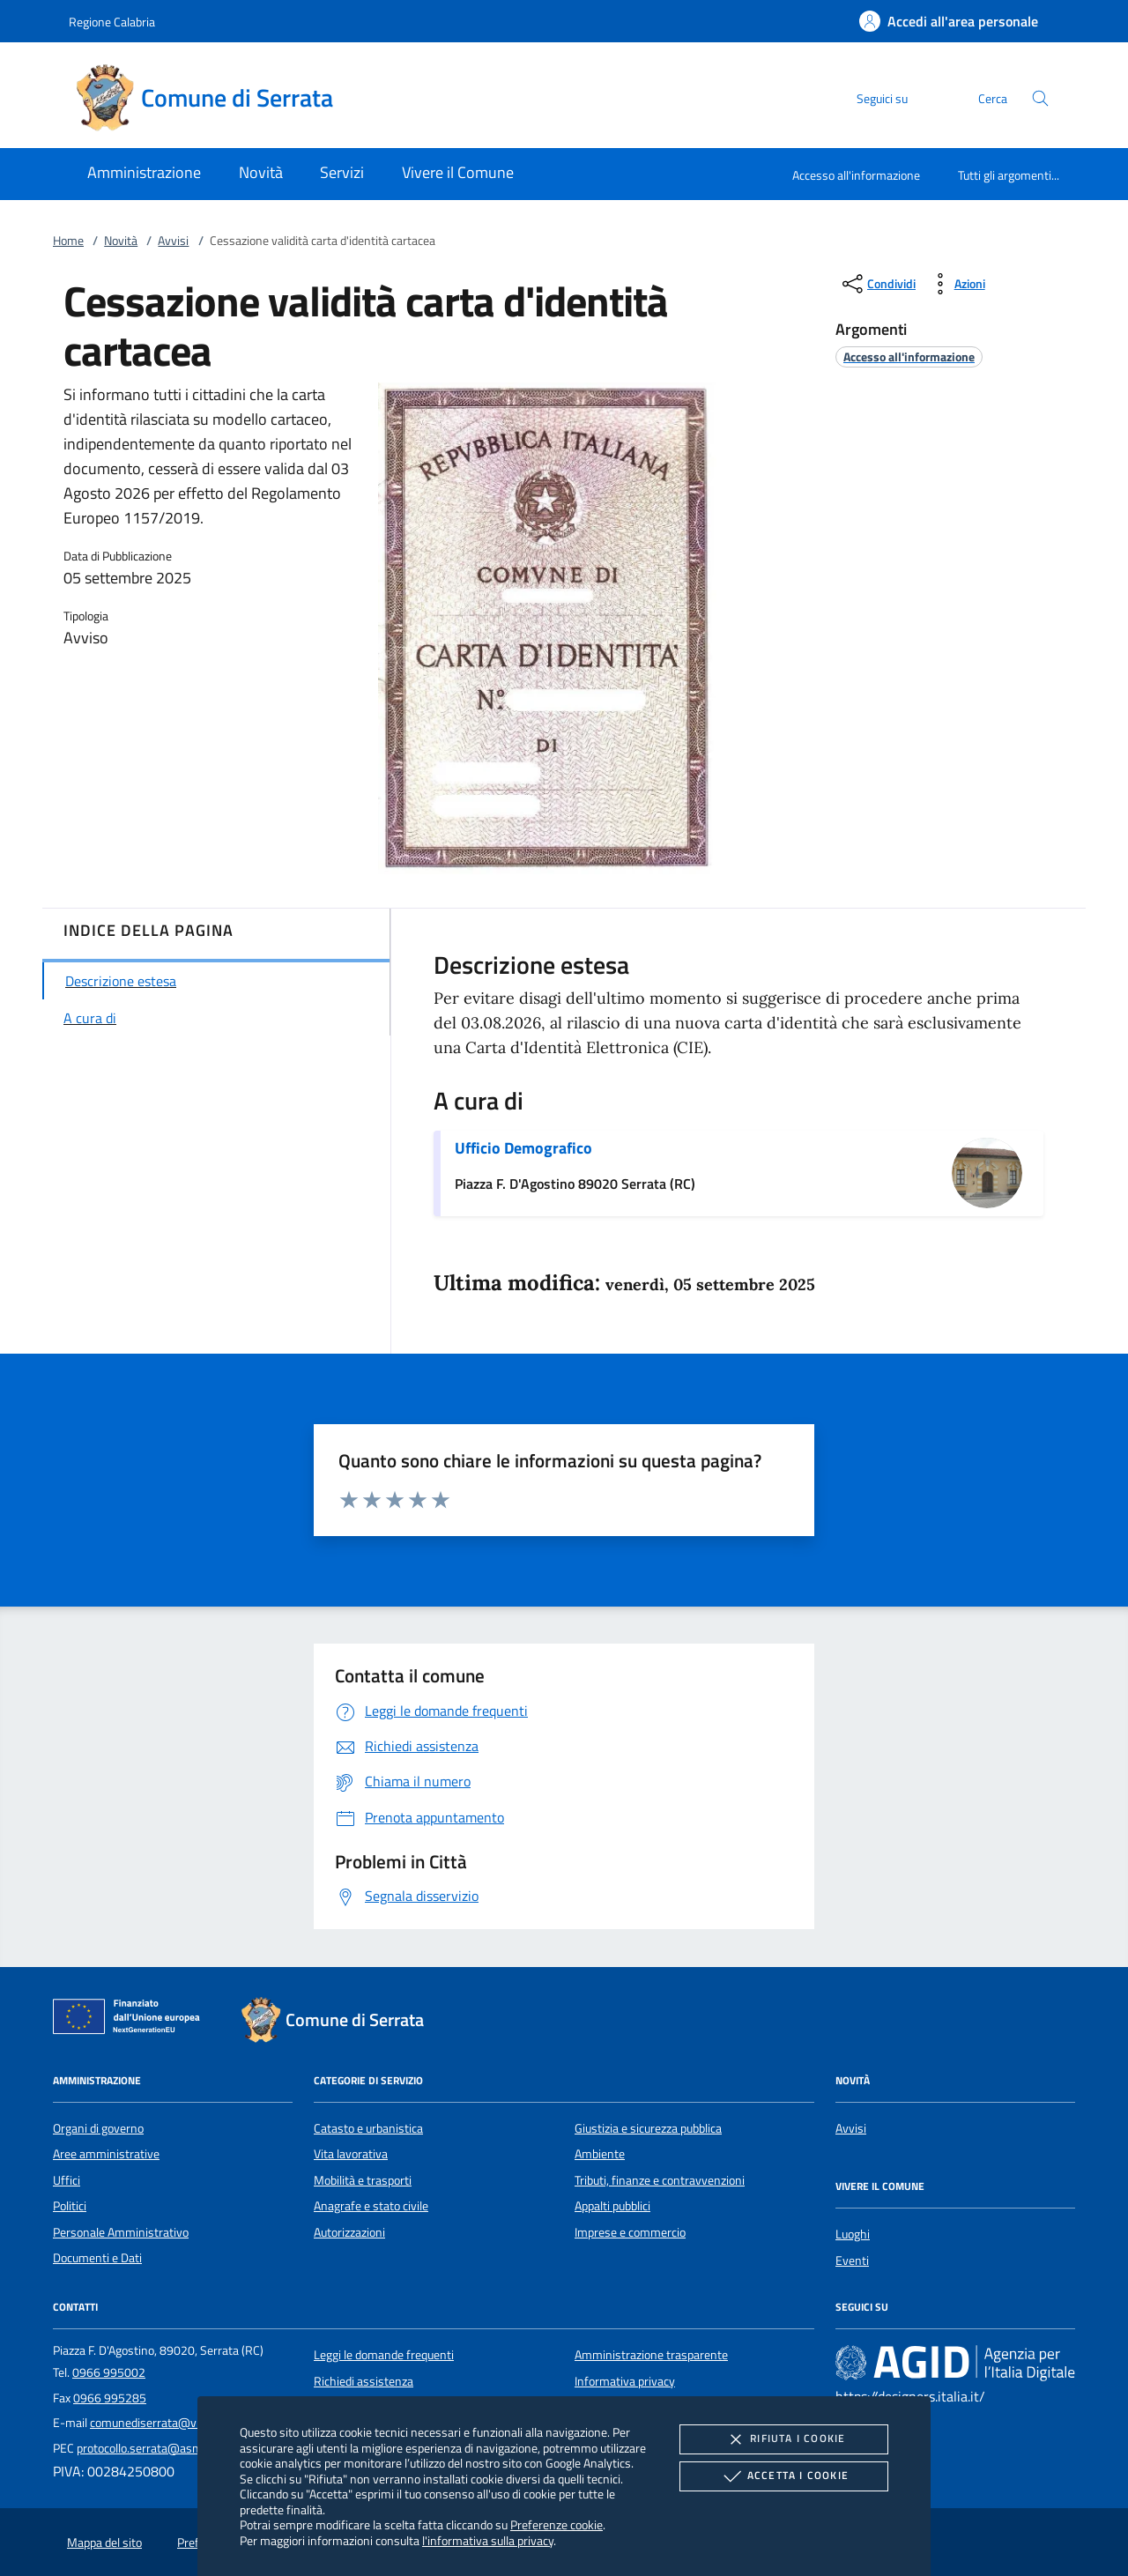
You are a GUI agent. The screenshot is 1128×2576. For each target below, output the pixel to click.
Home (68, 240)
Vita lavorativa (351, 2154)
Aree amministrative (106, 2154)
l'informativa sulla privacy (487, 2540)
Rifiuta (783, 2439)
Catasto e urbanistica (368, 2128)
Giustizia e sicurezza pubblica (648, 2128)
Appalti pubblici (612, 2206)
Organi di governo (98, 2128)
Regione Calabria (112, 21)
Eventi (852, 2260)
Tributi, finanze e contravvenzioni (660, 2180)
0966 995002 (108, 2372)
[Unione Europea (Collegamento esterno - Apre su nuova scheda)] (131, 2020)
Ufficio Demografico (523, 1148)
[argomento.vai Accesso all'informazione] (909, 356)
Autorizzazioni (349, 2232)
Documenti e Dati (97, 2258)
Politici (69, 2206)
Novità (120, 240)
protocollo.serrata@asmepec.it (156, 2448)
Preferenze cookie (556, 2524)
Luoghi (852, 2234)
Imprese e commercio (630, 2232)
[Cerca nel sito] (1040, 98)
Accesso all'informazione (856, 175)
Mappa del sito (104, 2542)
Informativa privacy (625, 2381)
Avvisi (173, 240)
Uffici (66, 2180)
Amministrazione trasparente (651, 2354)
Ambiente (600, 2154)
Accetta (784, 2476)
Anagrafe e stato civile (371, 2206)
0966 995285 (109, 2398)
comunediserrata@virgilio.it (162, 2422)
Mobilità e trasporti (363, 2180)
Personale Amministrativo (121, 2232)
